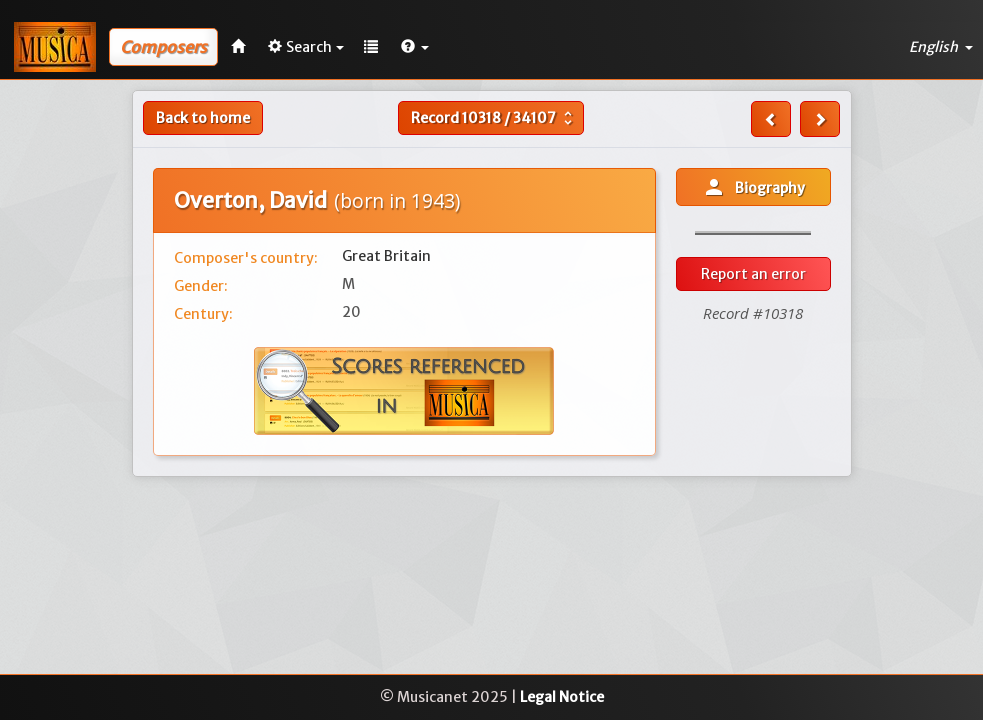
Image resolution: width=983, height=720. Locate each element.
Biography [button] (753, 187)
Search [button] (306, 47)
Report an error (753, 274)
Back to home (203, 118)
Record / (494, 118)
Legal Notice (562, 697)
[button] (415, 47)
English (941, 47)
